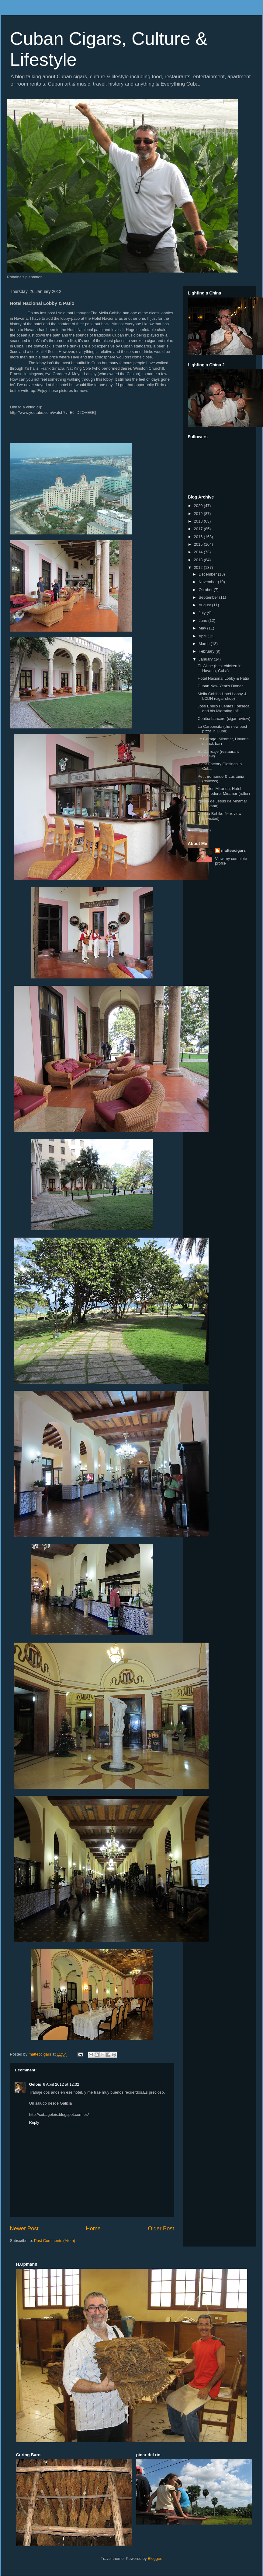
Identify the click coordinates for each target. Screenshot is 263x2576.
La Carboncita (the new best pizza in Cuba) (222, 729)
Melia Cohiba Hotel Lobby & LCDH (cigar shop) (222, 696)
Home (93, 2228)
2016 (199, 536)
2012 (199, 567)
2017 (199, 529)
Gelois (35, 2084)
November (208, 582)
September (209, 597)
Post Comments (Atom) (54, 2240)
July (203, 613)
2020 (199, 505)
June (203, 620)
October (206, 589)
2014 (199, 552)
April (203, 636)
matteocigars (233, 850)
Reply (34, 2122)
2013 (199, 560)
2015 (199, 544)
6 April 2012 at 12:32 (61, 2084)
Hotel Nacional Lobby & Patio (223, 678)
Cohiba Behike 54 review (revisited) (219, 816)
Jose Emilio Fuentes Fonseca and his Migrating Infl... (224, 708)
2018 (199, 521)
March (205, 643)
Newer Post (24, 2228)
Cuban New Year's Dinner (220, 686)
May (203, 628)
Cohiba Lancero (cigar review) (224, 718)
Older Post (161, 2228)
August (205, 605)
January (206, 659)
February (207, 651)
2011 (199, 830)
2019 (199, 513)
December (208, 574)
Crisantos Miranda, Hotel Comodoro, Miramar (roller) (224, 791)
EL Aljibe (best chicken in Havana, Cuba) (219, 668)
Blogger (154, 2558)
